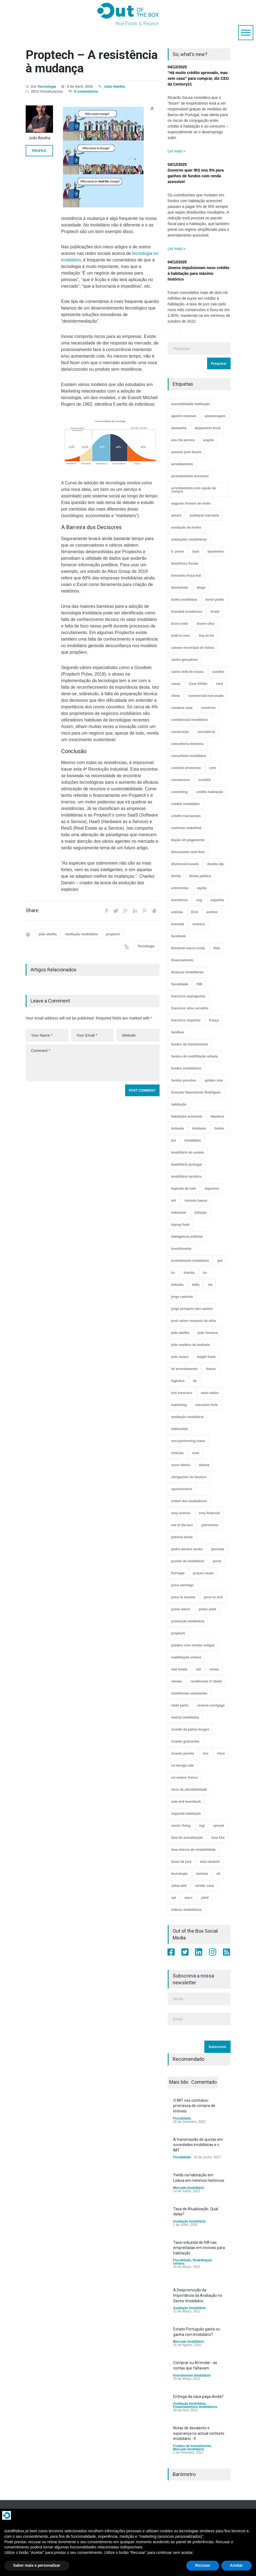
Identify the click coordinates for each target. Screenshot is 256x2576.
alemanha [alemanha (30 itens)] (178, 428)
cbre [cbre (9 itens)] (219, 684)
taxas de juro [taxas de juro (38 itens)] (181, 1862)
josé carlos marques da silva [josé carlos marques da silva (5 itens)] (193, 1321)
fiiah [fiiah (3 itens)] (216, 948)
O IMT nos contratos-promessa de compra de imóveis (194, 2105)
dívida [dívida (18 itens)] (176, 876)
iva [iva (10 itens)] (210, 1285)
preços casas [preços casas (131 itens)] (203, 1573)
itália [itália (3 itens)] (195, 1285)
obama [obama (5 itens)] (204, 1465)
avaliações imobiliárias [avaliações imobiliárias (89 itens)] (189, 539)
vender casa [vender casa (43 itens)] (204, 1886)
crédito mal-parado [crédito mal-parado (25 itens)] (186, 816)
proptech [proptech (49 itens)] (178, 1633)
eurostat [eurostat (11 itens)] (177, 924)
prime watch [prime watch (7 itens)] (180, 1609)
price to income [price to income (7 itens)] (183, 1597)
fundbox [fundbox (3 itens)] (177, 1032)
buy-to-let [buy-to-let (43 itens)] (206, 636)
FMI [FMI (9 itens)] (199, 984)
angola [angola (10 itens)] (208, 440)
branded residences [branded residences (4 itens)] (186, 612)
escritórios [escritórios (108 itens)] (179, 900)
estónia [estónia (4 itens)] (177, 912)
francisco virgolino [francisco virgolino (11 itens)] (186, 1020)
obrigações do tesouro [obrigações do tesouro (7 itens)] (189, 1477)
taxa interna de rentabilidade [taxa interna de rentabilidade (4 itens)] (193, 1850)
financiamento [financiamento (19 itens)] (182, 960)
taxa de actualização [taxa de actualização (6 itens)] (187, 1838)
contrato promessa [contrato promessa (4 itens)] (186, 768)
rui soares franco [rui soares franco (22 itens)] (184, 1777)
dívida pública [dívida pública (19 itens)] (200, 876)
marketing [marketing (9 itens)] (179, 1405)
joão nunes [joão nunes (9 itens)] (180, 1357)
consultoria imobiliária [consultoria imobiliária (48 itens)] (188, 756)
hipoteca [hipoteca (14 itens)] (217, 1116)
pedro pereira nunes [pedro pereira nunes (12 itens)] (187, 1549)
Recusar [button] (202, 2565)
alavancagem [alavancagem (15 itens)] (215, 416)
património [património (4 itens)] (209, 1525)
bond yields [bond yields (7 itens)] (215, 600)
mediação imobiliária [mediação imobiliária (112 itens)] (187, 1417)
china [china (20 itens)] (175, 696)
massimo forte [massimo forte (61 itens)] (206, 1405)
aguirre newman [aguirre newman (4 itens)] (183, 416)
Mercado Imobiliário (188, 2188)
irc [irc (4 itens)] (173, 1273)
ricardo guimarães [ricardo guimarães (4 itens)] (185, 1741)
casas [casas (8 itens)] (175, 684)
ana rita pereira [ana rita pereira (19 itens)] (183, 440)
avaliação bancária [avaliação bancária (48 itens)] (204, 515)
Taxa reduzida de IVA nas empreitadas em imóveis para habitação (199, 2247)
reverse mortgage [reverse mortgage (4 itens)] (211, 1705)
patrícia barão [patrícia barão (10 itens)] (182, 1537)
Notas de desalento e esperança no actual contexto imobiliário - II (198, 2433)
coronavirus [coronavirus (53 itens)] (180, 780)
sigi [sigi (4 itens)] (202, 1826)
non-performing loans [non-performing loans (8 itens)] (188, 1441)
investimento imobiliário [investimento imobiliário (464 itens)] (190, 1261)
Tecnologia (46, 86)
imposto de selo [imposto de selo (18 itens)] (183, 1188)
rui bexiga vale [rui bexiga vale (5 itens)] (182, 1765)
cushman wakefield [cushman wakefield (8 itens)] (186, 828)
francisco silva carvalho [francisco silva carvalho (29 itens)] (189, 1008)
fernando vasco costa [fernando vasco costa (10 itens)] (188, 948)
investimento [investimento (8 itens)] (181, 1249)
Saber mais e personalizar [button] (36, 2565)
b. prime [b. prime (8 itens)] (177, 551)
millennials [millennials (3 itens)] (179, 1429)
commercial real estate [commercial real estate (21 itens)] (205, 696)
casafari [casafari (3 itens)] (218, 672)
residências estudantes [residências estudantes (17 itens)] (189, 1693)
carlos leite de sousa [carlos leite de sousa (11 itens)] (187, 672)
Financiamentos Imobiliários (195, 2407)
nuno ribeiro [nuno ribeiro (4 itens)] (180, 1465)
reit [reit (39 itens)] (198, 1669)
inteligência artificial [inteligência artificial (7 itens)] (187, 1237)
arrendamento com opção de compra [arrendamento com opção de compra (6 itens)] (193, 489)
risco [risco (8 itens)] (221, 1753)
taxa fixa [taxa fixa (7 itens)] (218, 1838)
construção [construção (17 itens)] (180, 732)
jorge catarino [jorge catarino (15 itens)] (182, 1297)
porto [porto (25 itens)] (217, 1561)
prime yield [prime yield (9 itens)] (207, 1609)
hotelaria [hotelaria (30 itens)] (199, 1128)
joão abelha (48, 934)
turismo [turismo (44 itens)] (202, 1874)
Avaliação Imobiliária (189, 2221)
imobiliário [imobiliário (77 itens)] (192, 1140)
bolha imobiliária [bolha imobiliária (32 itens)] (184, 600)
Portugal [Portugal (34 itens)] (178, 1573)
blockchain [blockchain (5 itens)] (180, 588)
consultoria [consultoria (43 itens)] (206, 732)
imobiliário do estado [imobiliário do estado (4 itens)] (187, 1152)
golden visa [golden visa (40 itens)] (214, 1080)
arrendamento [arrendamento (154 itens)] (182, 464)
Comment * (93, 1062)
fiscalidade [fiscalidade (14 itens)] (179, 984)
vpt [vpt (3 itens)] (173, 1898)
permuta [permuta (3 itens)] (217, 1549)
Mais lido (178, 2082)
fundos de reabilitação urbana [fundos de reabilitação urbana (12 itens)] (194, 1056)
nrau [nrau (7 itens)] (195, 1453)
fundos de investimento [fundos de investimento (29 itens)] (189, 1044)
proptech (113, 934)
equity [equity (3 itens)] (202, 888)
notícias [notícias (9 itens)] (177, 1453)
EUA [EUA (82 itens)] (194, 912)
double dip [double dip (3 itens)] (215, 864)
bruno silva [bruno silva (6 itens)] (205, 624)
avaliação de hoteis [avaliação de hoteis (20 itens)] (186, 527)
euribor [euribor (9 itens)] (212, 912)
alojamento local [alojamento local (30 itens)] (207, 428)
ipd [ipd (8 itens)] (219, 1261)
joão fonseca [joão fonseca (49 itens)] (208, 1333)
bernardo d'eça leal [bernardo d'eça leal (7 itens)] (186, 575)
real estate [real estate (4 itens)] (179, 1669)
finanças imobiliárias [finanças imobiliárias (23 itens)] (187, 972)
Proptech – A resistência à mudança (92, 61)
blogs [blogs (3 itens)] (201, 588)
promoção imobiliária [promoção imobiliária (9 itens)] (187, 1621)
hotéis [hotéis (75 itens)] (219, 1128)
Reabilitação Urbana (192, 2261)
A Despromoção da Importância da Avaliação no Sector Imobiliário (197, 2295)
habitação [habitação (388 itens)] (179, 1104)
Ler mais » (177, 151)
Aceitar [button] (236, 2565)
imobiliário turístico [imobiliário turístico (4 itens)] (186, 1176)
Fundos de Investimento (192, 2446)
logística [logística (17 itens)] (178, 1381)
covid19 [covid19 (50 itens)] (204, 780)
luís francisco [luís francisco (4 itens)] (181, 1393)
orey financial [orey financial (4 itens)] (209, 1513)
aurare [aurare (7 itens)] (176, 515)
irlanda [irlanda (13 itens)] (189, 1273)
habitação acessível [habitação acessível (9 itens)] (186, 1116)
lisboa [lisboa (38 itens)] (211, 1369)
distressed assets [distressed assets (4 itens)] (185, 864)
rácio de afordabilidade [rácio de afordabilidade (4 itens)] (189, 1789)
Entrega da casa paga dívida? (198, 2396)
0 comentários (86, 91)
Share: (32, 910)
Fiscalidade (182, 2118)
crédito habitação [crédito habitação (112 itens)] (209, 792)
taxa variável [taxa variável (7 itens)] (210, 1862)
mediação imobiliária (81, 934)
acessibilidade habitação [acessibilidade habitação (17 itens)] (190, 404)
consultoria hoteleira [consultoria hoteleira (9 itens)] (187, 744)
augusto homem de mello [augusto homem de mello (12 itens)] (191, 503)
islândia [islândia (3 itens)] (177, 1285)
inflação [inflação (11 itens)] (201, 1213)
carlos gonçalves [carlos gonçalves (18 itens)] (184, 660)
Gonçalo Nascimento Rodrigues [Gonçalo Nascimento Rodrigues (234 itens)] (196, 1092)
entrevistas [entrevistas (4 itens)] (180, 888)
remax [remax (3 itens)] (214, 1669)
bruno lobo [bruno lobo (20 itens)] (180, 624)
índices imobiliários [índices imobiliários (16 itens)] (186, 1910)
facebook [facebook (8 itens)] (178, 936)
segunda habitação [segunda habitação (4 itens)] (186, 1813)
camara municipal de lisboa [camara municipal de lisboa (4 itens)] (192, 648)
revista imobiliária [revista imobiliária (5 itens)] (185, 1717)
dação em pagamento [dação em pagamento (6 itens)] (188, 840)
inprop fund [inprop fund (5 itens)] (180, 1225)
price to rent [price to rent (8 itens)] (213, 1597)
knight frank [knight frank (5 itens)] (206, 1357)
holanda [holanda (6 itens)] (177, 1128)
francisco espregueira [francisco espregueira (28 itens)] (188, 996)
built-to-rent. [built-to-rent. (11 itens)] (181, 636)
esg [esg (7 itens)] (199, 900)
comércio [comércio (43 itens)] (208, 708)
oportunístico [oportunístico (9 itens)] (181, 1489)
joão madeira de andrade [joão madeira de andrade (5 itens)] (190, 1345)
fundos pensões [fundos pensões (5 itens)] (183, 1080)
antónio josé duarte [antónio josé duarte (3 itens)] (186, 452)
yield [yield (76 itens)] (204, 1898)
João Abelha (114, 86)
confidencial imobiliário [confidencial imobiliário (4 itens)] (189, 720)
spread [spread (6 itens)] (218, 1826)
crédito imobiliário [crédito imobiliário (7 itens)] (185, 804)
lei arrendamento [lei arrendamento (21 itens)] (184, 1369)
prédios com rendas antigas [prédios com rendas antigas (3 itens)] (193, 1645)
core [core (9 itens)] (212, 768)
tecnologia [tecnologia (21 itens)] (179, 1874)
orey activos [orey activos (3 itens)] (180, 1513)
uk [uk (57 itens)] (218, 1874)
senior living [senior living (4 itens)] (181, 1826)
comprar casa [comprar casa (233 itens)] (182, 708)
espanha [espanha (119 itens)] (217, 900)
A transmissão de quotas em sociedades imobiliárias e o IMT (198, 2144)
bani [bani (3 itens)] (195, 551)
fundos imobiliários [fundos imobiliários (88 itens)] (186, 1068)
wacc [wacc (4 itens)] (189, 1898)
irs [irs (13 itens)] (205, 1273)
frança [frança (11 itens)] (214, 1020)
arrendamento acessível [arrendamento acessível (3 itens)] (190, 476)
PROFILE (39, 151)
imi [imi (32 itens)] (173, 1140)
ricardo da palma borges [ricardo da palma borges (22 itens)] (190, 1729)
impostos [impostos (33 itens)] (212, 1188)
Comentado (204, 2082)
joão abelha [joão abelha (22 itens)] (180, 1333)
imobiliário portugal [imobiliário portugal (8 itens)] (186, 1164)
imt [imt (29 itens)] (173, 1200)
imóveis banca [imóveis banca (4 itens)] (196, 1200)
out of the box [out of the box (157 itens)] (182, 1525)
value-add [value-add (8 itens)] (179, 1886)
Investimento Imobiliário (192, 2375)
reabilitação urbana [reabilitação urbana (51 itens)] (186, 1657)
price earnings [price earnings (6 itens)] (182, 1585)
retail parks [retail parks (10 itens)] (180, 1705)
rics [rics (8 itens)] (205, 1753)
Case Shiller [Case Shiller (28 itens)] (198, 684)
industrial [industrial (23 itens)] (178, 1213)
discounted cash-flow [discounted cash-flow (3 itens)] (188, 852)
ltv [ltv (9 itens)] (195, 1381)
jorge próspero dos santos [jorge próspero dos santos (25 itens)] (192, 1309)
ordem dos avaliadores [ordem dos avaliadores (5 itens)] (189, 1501)
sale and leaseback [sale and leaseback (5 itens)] (186, 1801)
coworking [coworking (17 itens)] (179, 792)
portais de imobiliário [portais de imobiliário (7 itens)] (187, 1561)
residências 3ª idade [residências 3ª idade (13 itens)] (206, 1681)
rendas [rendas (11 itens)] (176, 1681)
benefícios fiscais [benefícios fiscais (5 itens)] (185, 563)
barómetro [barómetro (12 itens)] (216, 551)
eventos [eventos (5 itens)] (199, 924)
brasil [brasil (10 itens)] (215, 612)
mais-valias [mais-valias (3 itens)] (210, 1393)
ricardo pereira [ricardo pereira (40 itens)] (182, 1753)
